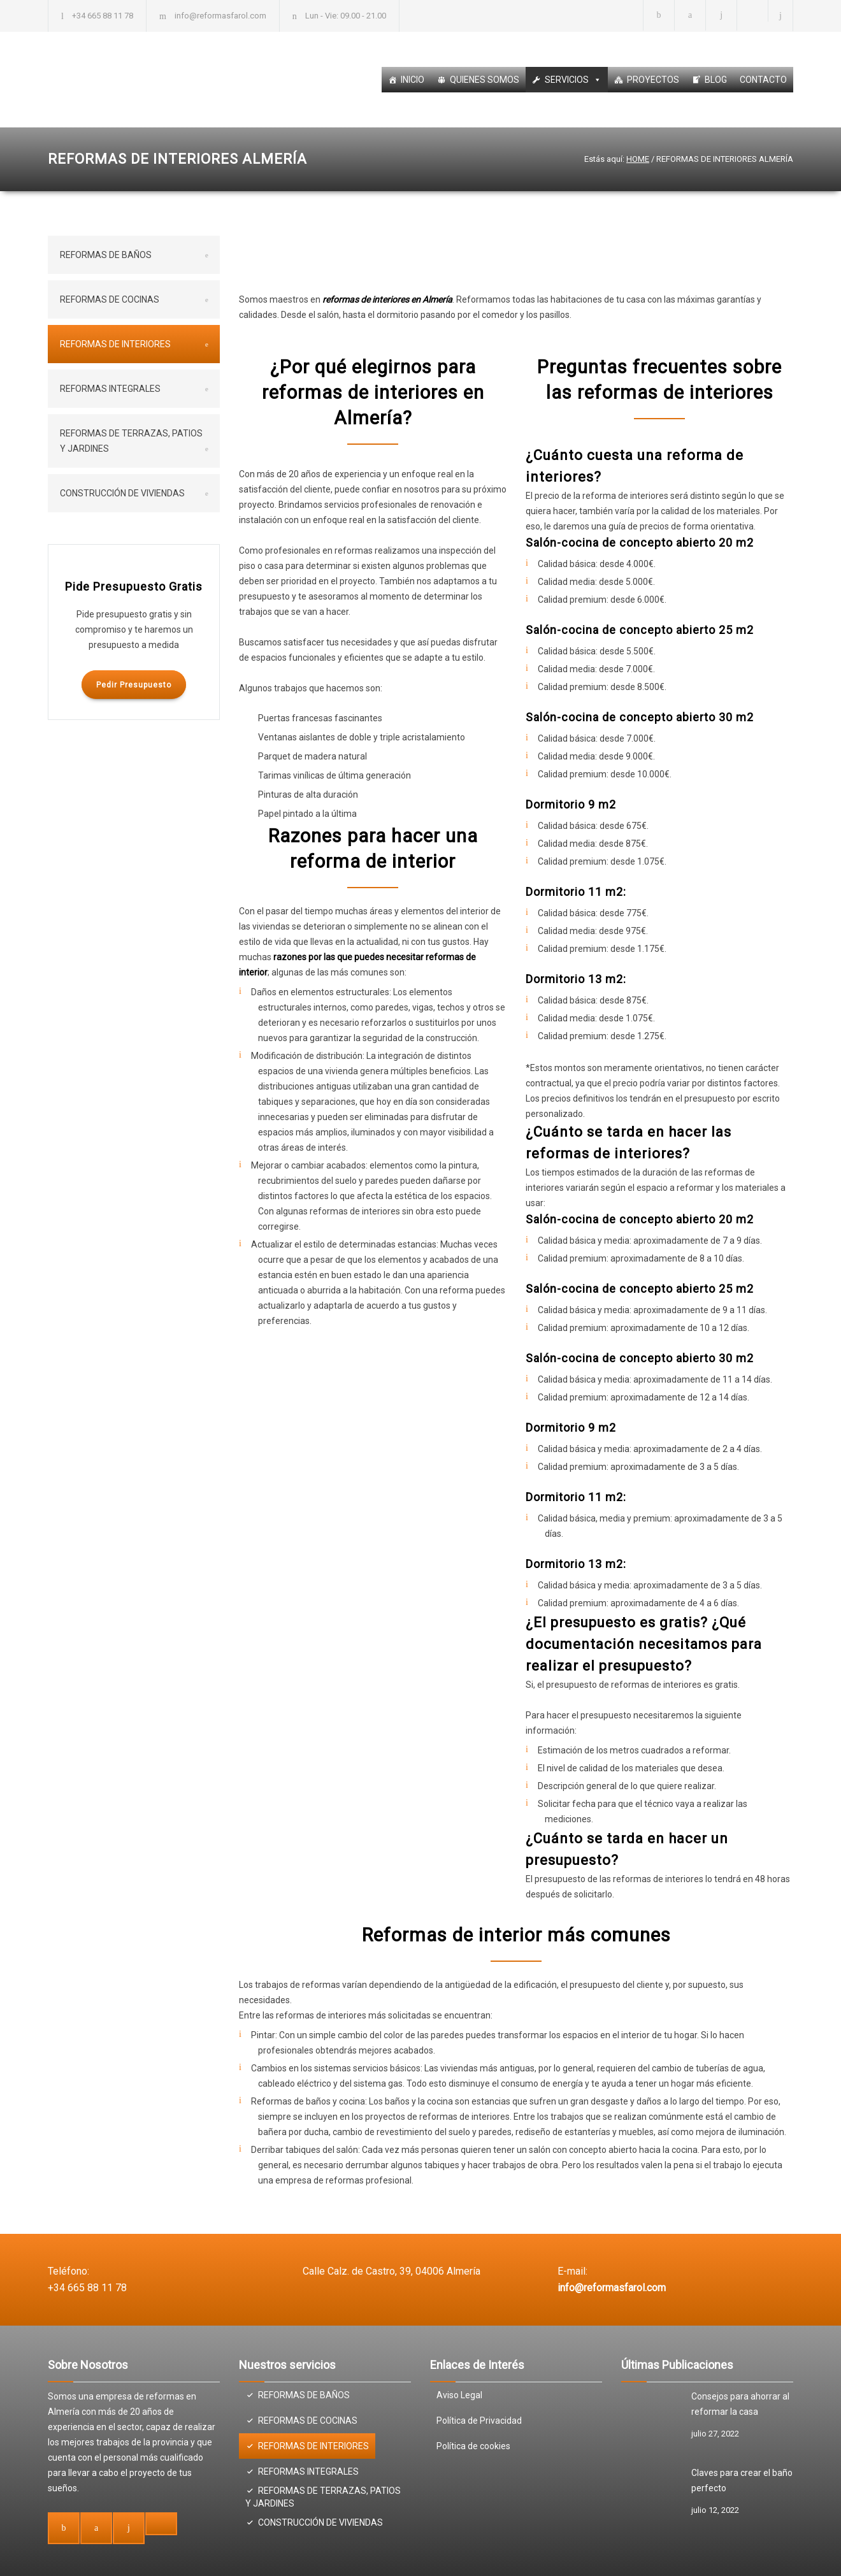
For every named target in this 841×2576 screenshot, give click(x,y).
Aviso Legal (459, 2395)
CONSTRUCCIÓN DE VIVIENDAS (122, 493)
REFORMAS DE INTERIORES (115, 344)
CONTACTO (763, 80)
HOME (637, 159)
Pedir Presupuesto (133, 684)
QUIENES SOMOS (484, 80)
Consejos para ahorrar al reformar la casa (740, 2404)
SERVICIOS (573, 80)
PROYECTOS (653, 80)
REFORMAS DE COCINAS (109, 299)
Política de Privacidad (479, 2420)
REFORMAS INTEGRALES (110, 389)
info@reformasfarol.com (220, 15)
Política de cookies (473, 2446)
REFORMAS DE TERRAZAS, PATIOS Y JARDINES (131, 441)
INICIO (412, 80)
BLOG (716, 80)
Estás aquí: (604, 159)
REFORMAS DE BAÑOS (106, 255)
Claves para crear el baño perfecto (742, 2480)
